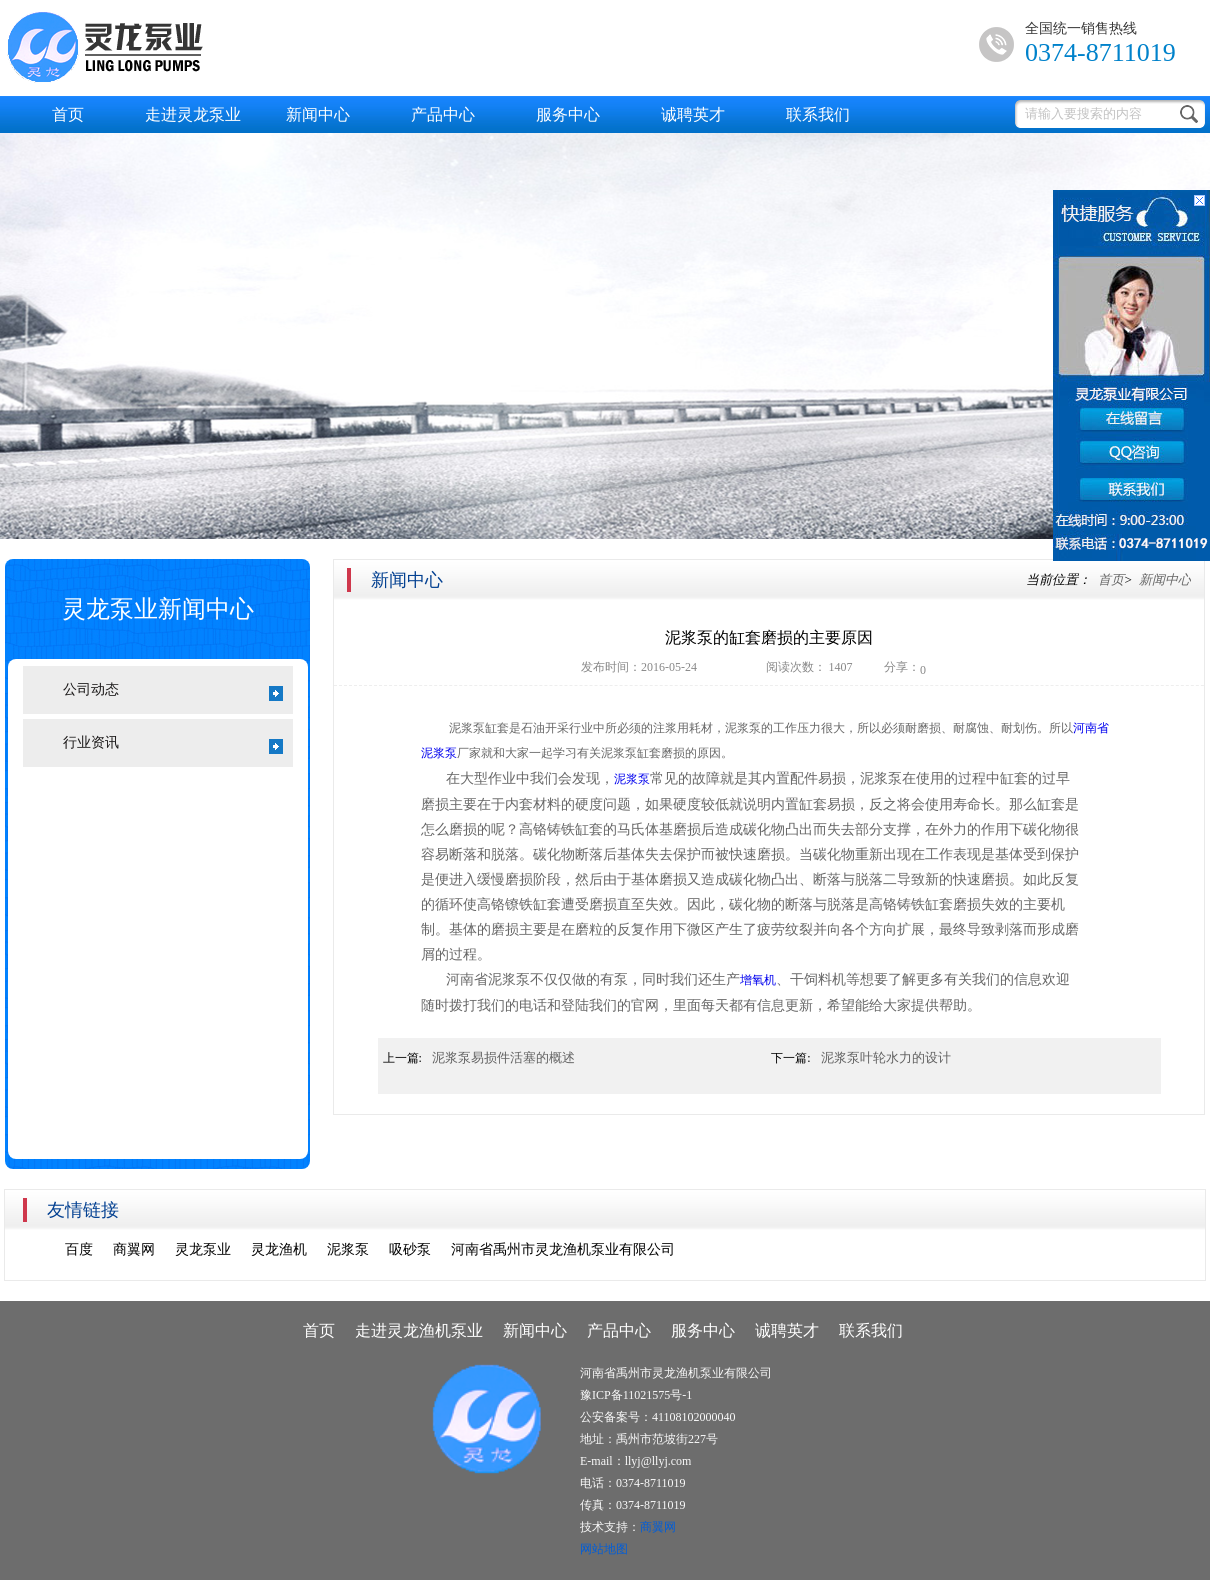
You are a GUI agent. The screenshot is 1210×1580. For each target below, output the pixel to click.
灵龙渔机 (279, 1249)
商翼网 (134, 1249)
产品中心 (443, 114)
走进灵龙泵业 (193, 114)
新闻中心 (318, 114)
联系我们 (818, 114)
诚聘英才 (693, 114)
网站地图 (604, 1549)
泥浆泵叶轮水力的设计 (886, 1057)
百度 (79, 1249)
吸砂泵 (410, 1249)
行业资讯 (173, 744)
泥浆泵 (632, 779)
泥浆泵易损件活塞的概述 (503, 1057)
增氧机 (758, 980)
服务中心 (568, 114)
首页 (68, 114)
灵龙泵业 (203, 1249)
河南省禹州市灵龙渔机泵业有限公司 (563, 1249)
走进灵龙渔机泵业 (419, 1330)
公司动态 (173, 691)
